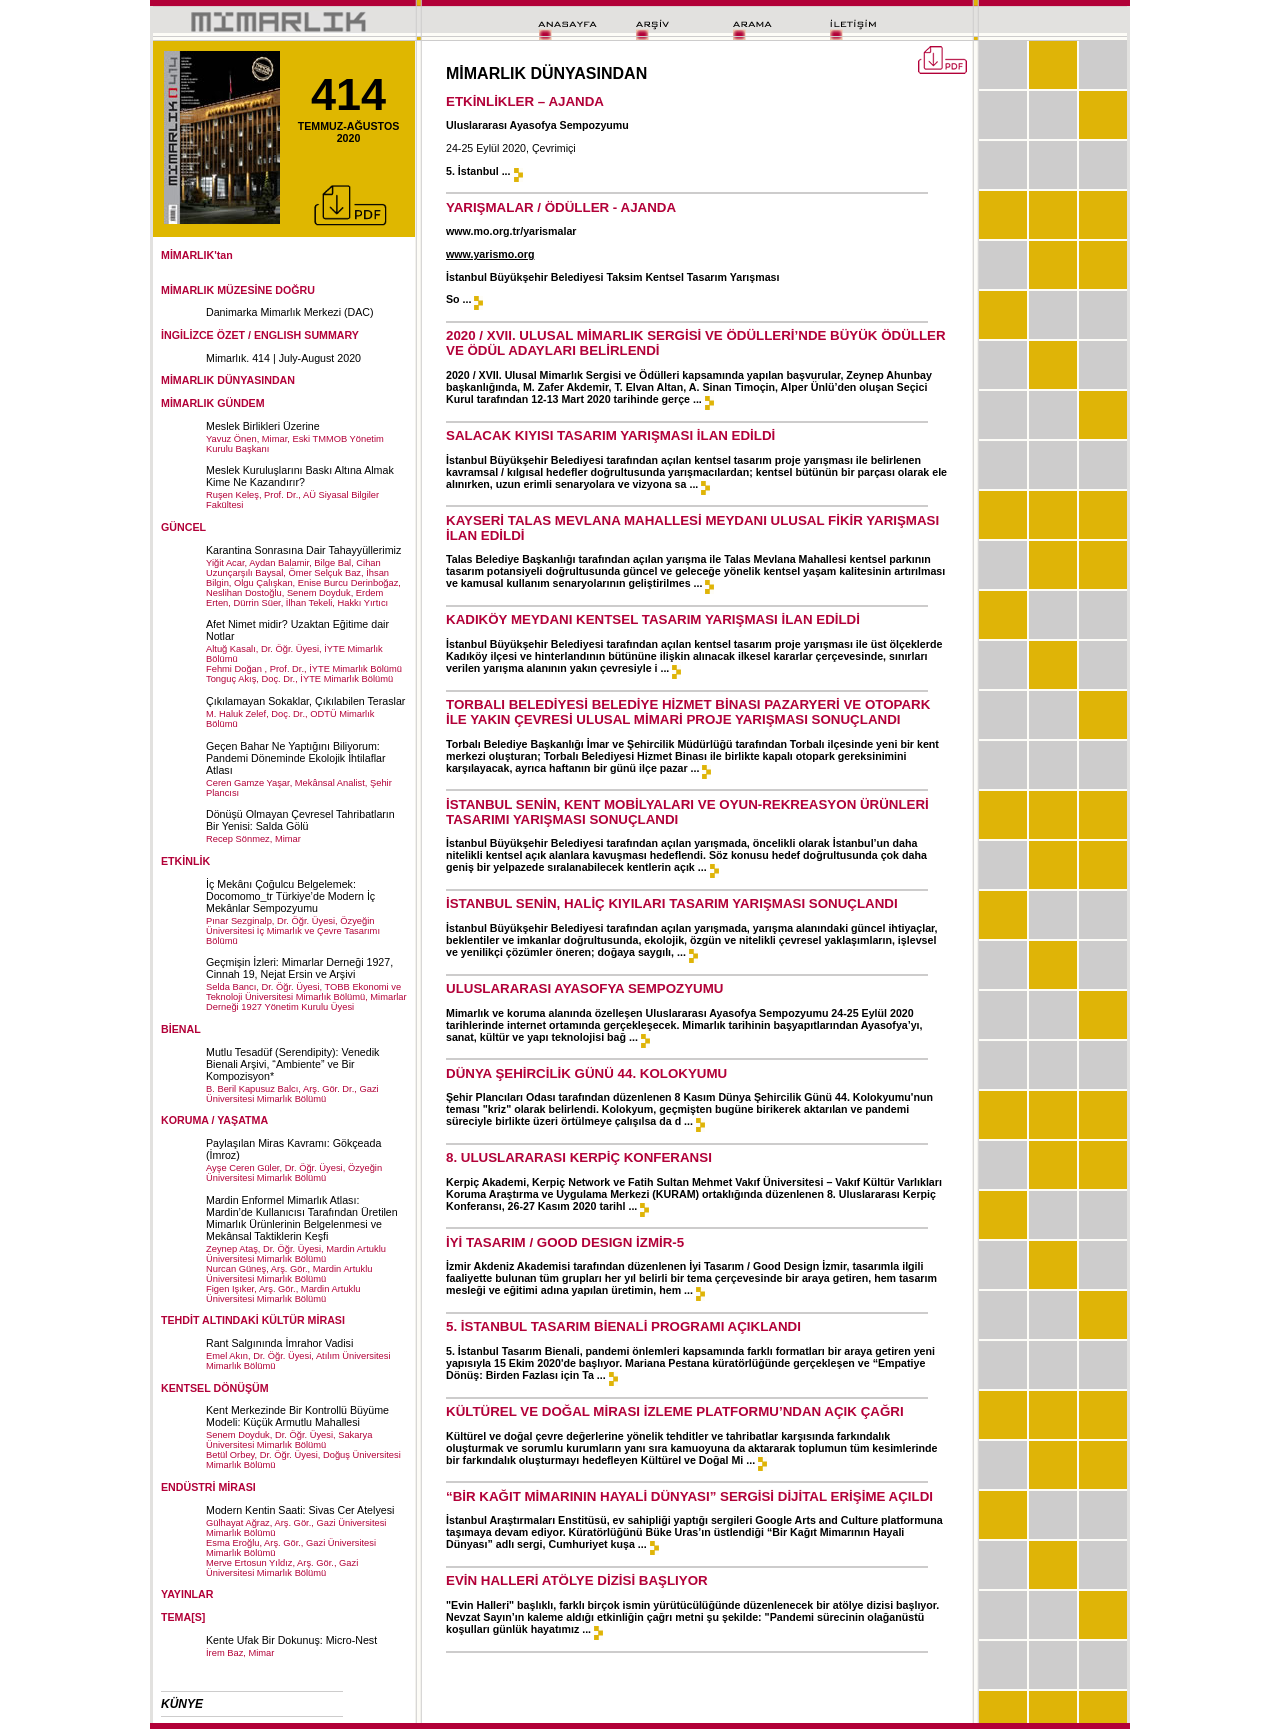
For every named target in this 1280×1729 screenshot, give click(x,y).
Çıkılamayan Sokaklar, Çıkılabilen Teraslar (305, 701)
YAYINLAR (187, 1594)
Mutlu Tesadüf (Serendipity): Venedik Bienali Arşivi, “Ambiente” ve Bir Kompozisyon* (292, 1064)
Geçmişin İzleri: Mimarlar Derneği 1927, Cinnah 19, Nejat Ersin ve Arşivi (299, 968)
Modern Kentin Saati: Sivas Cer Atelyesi (300, 1510)
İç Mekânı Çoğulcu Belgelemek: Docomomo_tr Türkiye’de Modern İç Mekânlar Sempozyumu (290, 896)
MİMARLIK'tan (197, 255)
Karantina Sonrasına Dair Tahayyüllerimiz (303, 550)
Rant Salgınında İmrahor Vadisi (279, 1343)
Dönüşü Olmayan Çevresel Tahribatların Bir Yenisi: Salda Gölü (300, 820)
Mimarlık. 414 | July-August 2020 (283, 358)
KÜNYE (182, 1704)
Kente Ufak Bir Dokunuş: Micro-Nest (291, 1640)
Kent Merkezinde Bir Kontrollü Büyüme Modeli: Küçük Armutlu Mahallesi (297, 1416)
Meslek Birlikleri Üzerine (263, 426)
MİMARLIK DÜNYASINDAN (228, 380)
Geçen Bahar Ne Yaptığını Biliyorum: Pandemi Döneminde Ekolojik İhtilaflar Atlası (295, 758)
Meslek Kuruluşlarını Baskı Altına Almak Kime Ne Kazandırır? (300, 476)
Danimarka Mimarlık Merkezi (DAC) (290, 312)
